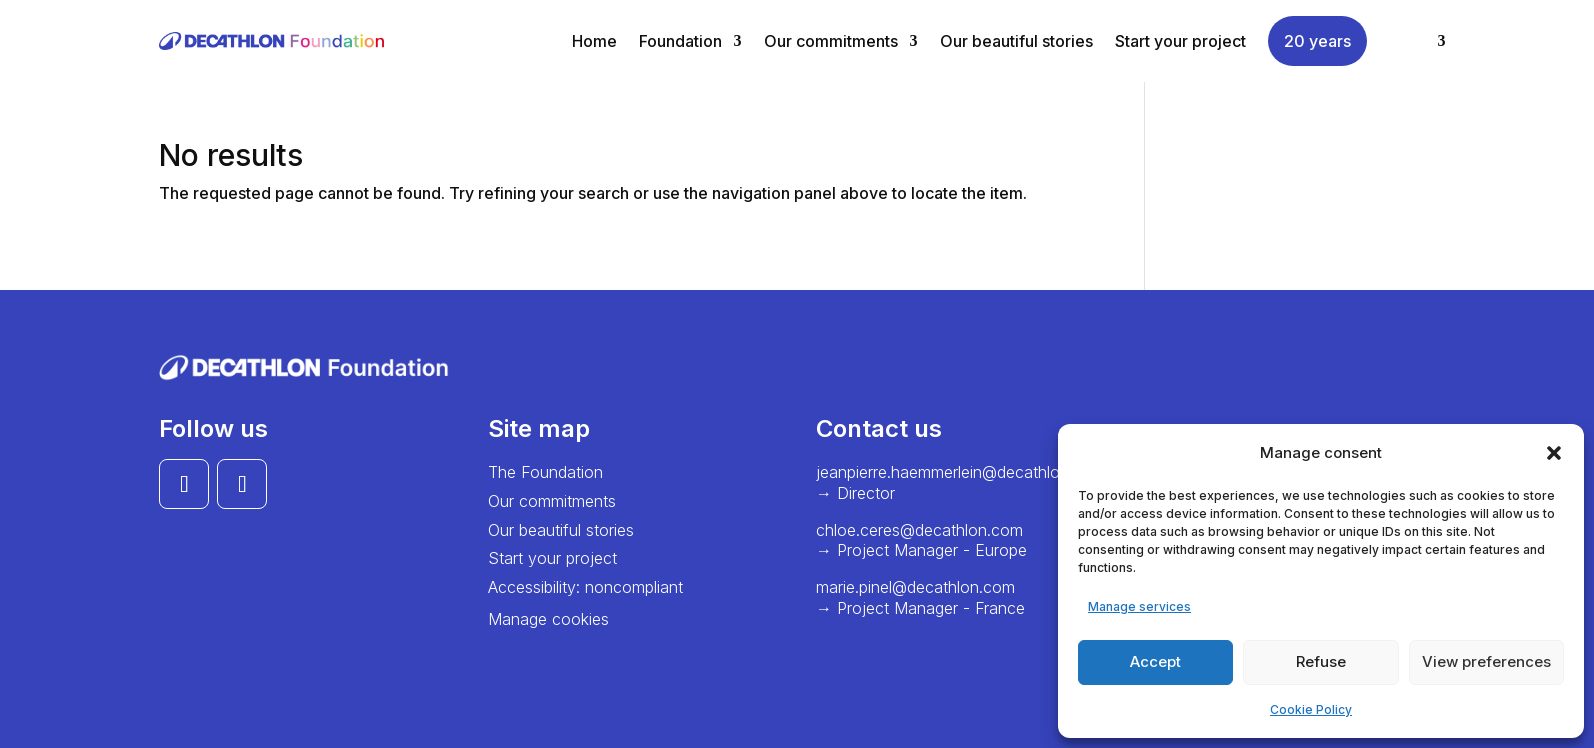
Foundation (680, 41)
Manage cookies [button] (548, 619)
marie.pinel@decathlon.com (915, 587)
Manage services (1139, 606)
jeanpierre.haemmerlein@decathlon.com (960, 472)
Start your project (1180, 41)
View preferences (1486, 661)
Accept (1155, 661)
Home (594, 41)
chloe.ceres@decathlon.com (919, 530)
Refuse (1321, 661)
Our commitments (831, 41)
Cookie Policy (1311, 709)
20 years (1317, 41)
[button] (1554, 453)
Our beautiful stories (1016, 41)
